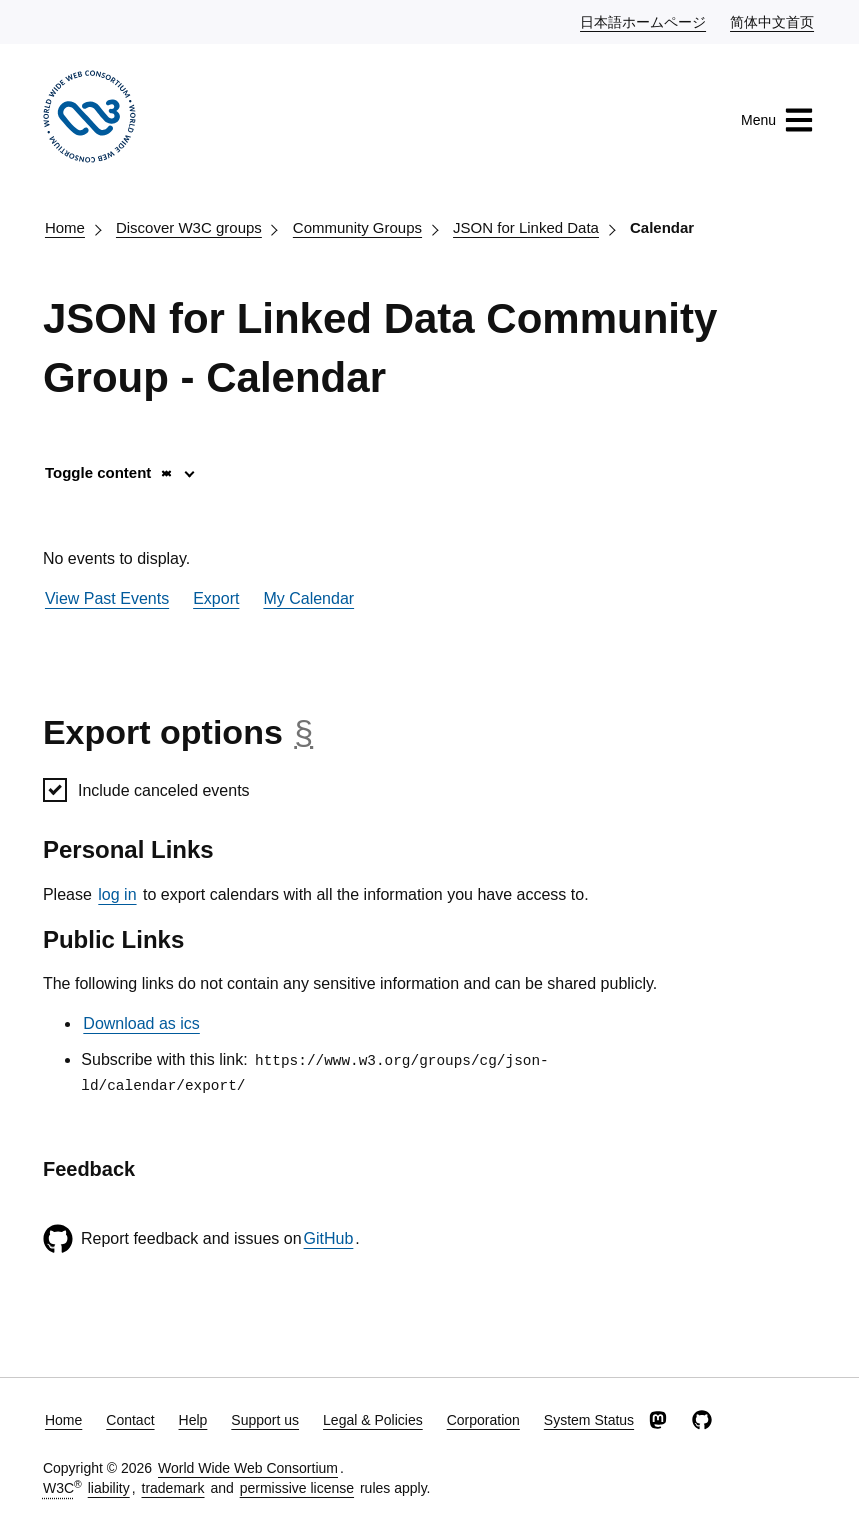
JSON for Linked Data (526, 227)
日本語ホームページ (644, 21)
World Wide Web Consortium (248, 1468)
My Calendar (308, 598)
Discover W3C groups (189, 227)
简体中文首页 (773, 21)
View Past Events (107, 598)
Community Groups (357, 227)
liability (109, 1488)
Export (216, 598)
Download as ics (141, 1023)
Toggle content (109, 472)
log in (117, 894)
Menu (777, 120)
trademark (173, 1488)
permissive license (297, 1488)
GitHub (329, 1238)
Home (65, 227)
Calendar (662, 227)
